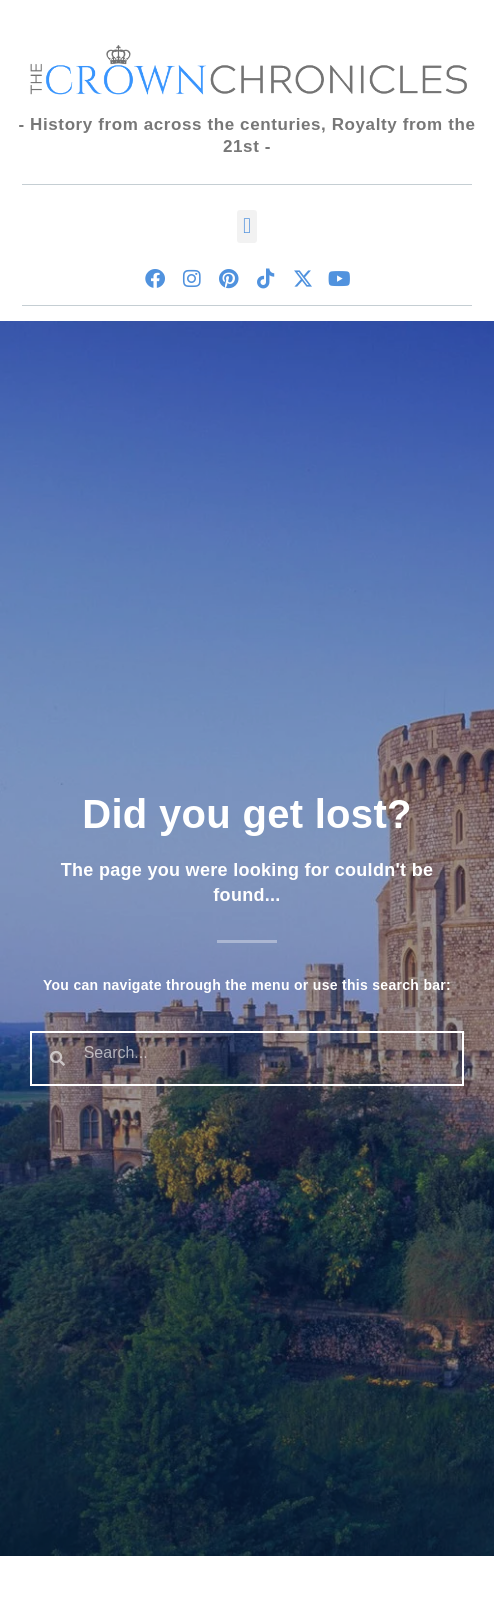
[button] (246, 226)
